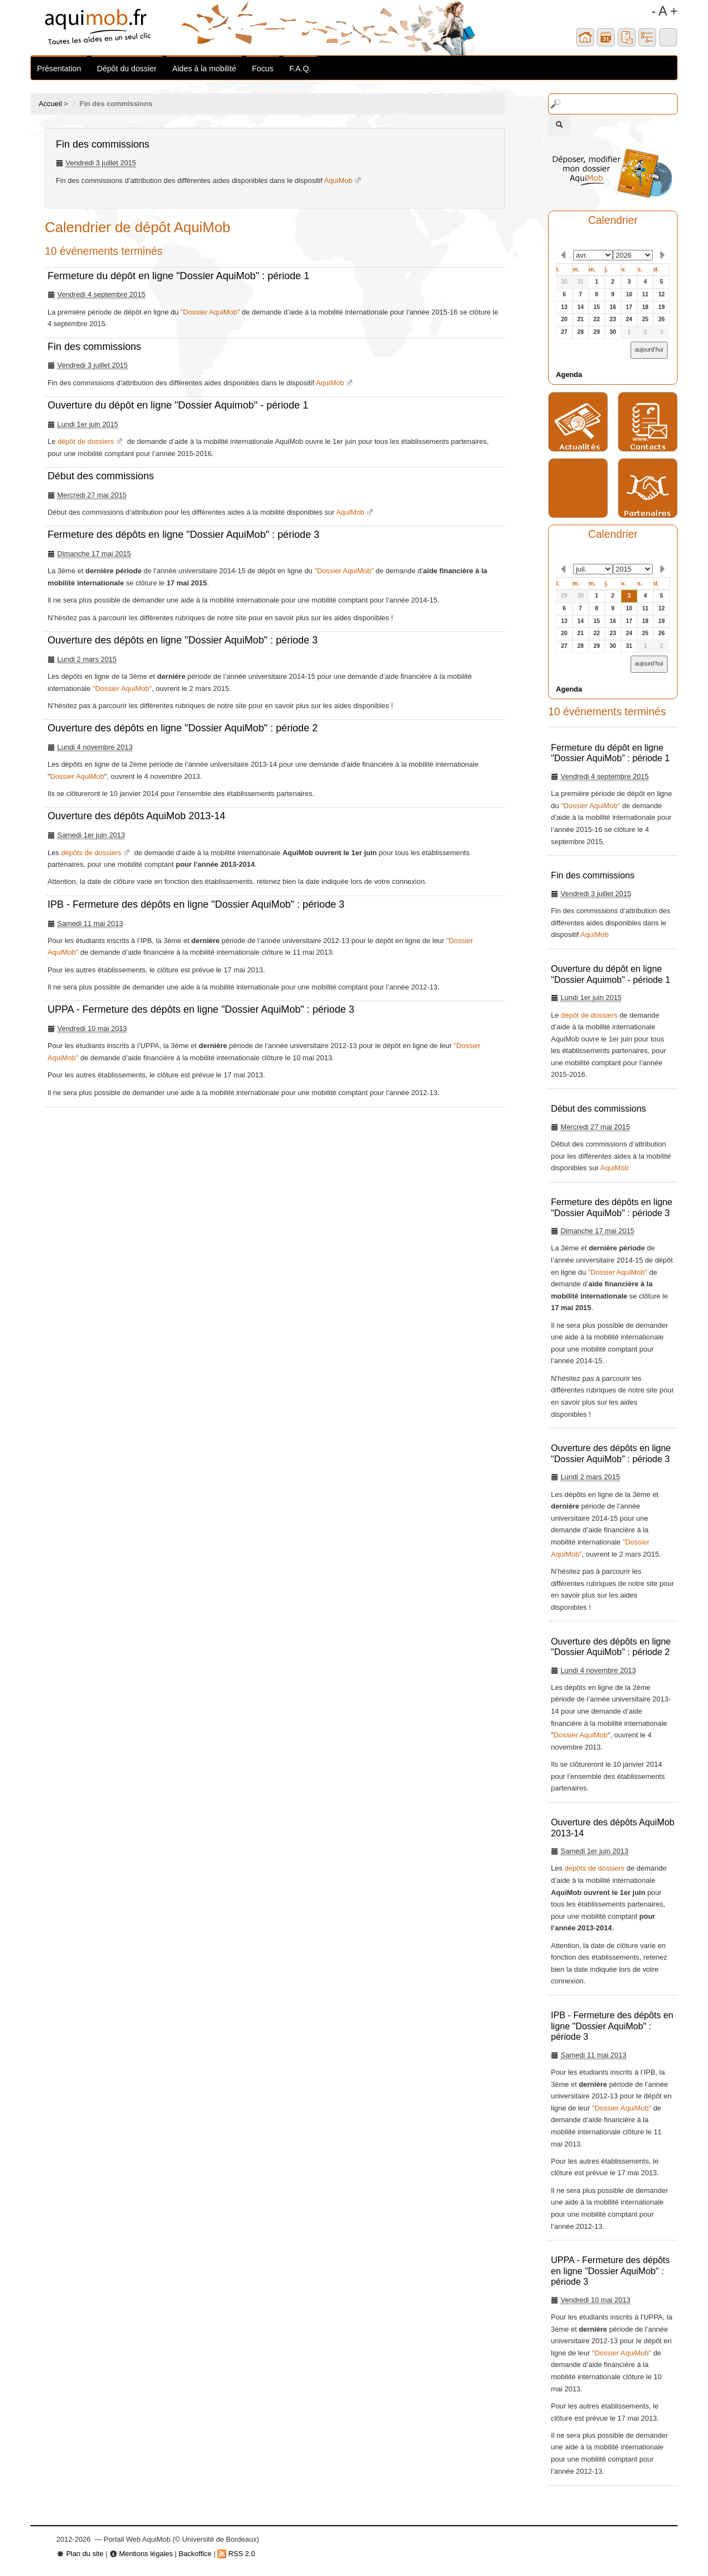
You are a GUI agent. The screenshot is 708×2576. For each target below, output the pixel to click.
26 (661, 319)
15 (597, 307)
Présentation (59, 68)
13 (564, 307)
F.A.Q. (300, 68)
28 (580, 332)
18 (645, 307)
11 (645, 294)
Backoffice (195, 2553)
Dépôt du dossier (127, 68)
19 (661, 307)
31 (580, 282)
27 (564, 332)
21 (580, 319)
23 (613, 319)
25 (645, 319)
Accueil (50, 104)
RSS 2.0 (236, 2553)
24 (629, 319)
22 (597, 319)
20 (564, 319)
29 (597, 332)
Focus (263, 68)
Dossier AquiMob (77, 776)
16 (613, 307)
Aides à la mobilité (204, 68)
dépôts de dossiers (91, 853)
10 (629, 294)
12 (661, 294)
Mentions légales (141, 2553)
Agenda (569, 374)
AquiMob (338, 180)
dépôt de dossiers (86, 441)
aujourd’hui (649, 350)
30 (564, 282)
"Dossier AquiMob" (210, 312)
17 (629, 307)
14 (580, 307)
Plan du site (79, 2553)
